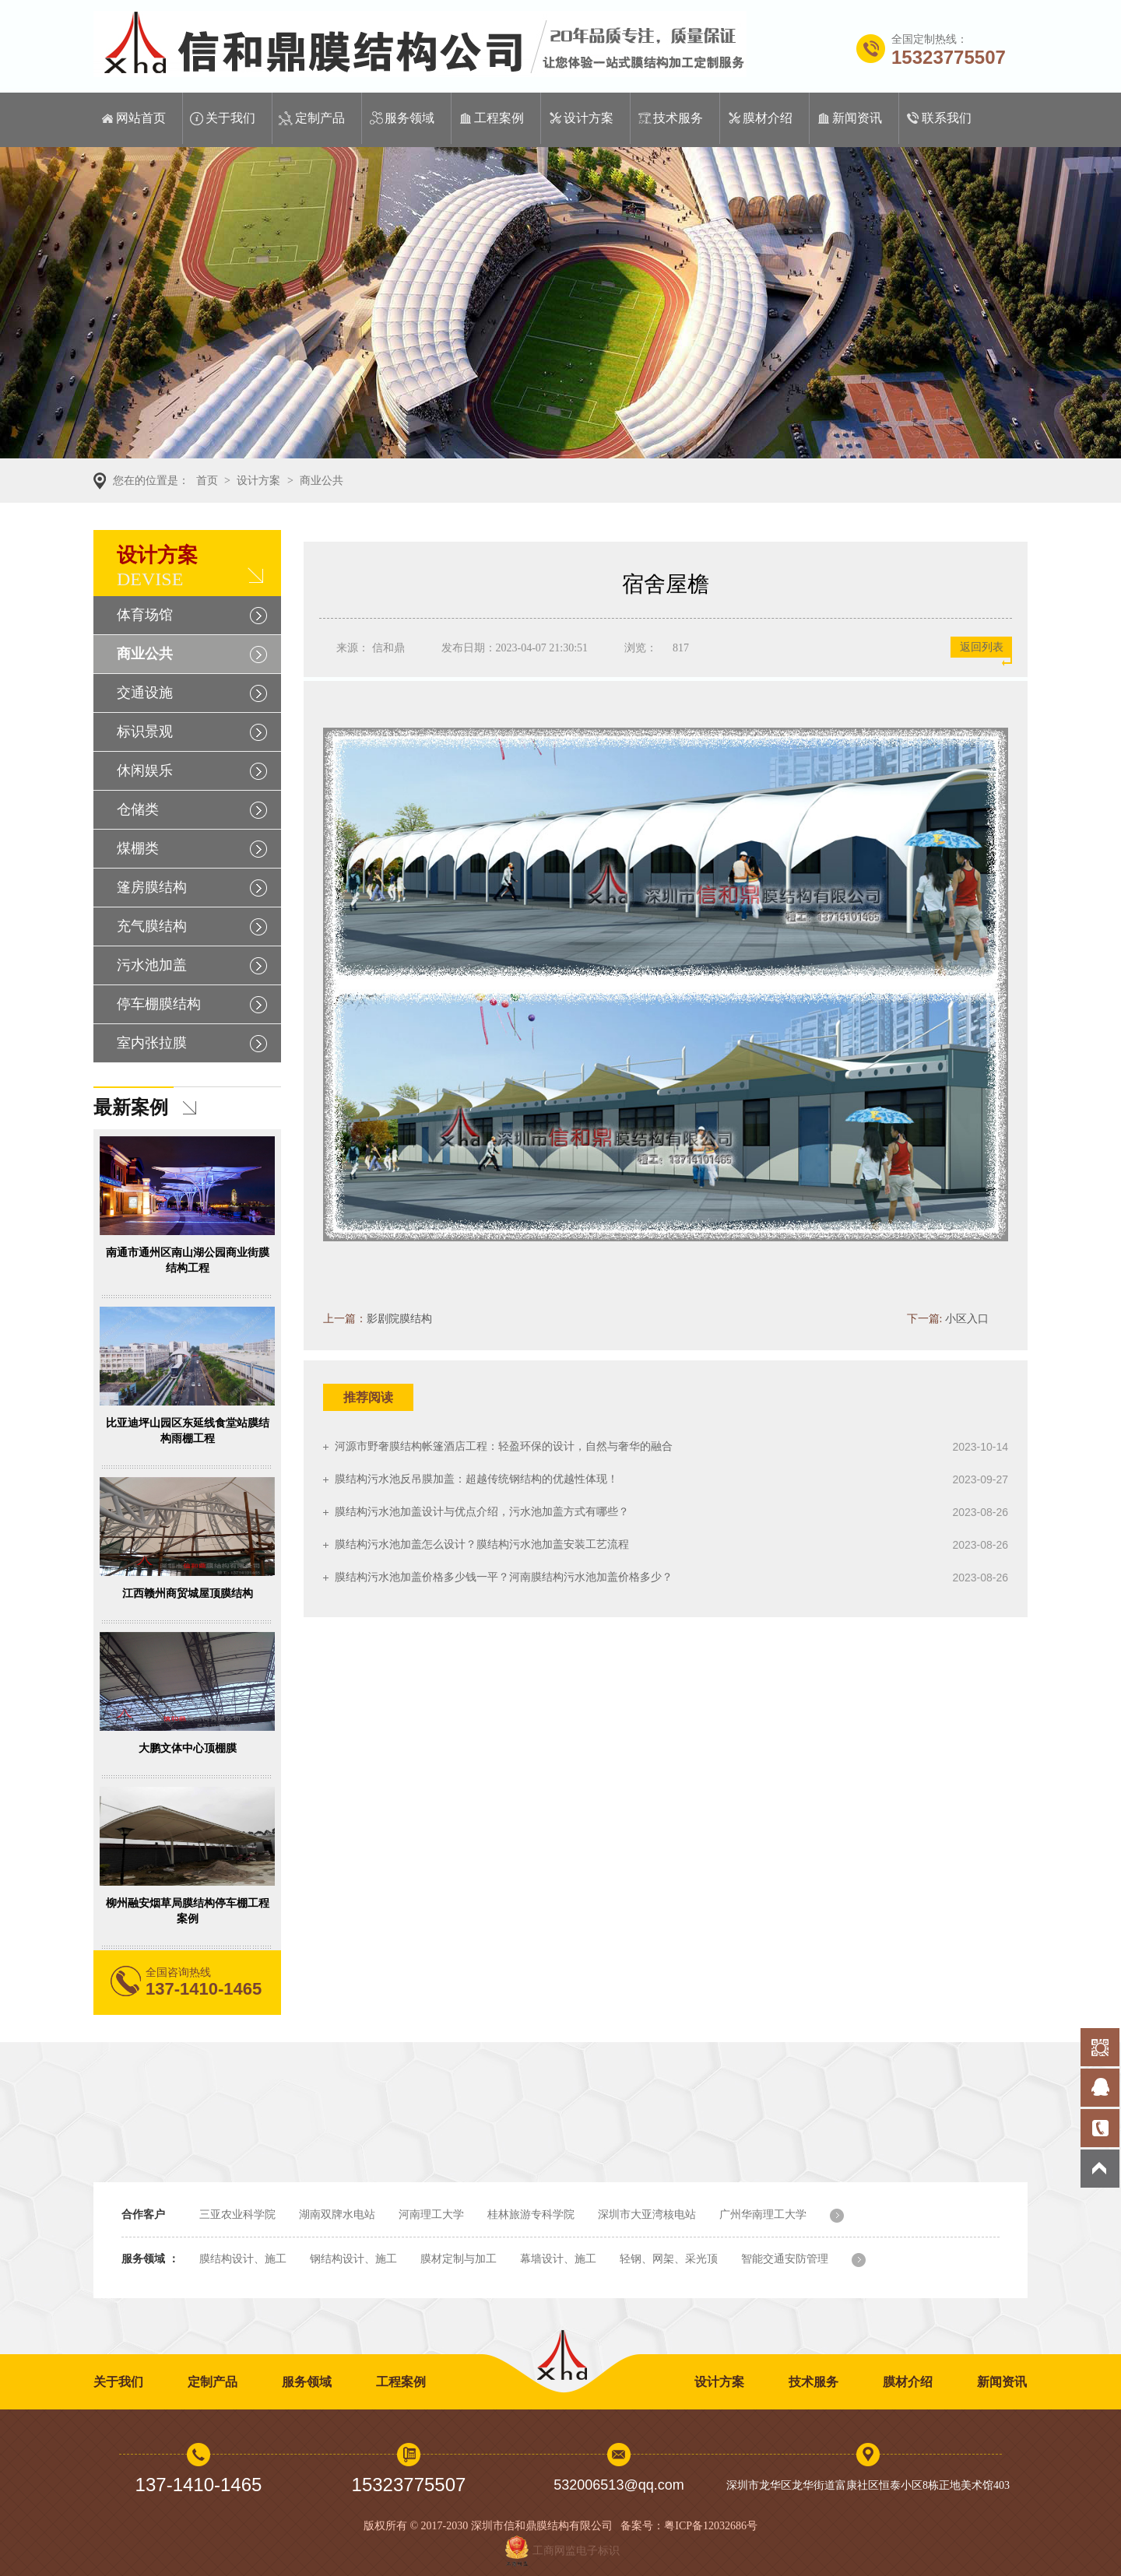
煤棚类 (138, 848)
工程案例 (499, 118)
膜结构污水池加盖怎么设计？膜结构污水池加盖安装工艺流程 (482, 1544)
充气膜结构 (152, 926)
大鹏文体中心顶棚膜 (188, 1748)
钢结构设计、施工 (353, 2259)
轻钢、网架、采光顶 (669, 2259)
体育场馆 (145, 615)
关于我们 (230, 118)
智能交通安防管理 (784, 2259)
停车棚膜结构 (159, 1004)
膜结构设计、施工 (242, 2259)
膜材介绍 (767, 118)
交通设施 (145, 692)
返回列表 (981, 647)
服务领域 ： (150, 2259)
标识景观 (145, 731)
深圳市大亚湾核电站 (647, 2214)
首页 (207, 480)
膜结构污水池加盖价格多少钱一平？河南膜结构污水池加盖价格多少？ (504, 1577)
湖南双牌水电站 (337, 2214)
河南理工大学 (431, 2214)
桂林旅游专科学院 (531, 2214)
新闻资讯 (857, 118)
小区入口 (967, 1319)
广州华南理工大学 (762, 2214)
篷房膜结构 (152, 887)
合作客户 (143, 2214)
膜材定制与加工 (458, 2259)
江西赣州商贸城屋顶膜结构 (187, 1593)
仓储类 (138, 809)
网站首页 (141, 118)
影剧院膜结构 (399, 1319)
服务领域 (409, 118)
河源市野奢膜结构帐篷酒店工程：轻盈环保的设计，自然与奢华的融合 (504, 1446)
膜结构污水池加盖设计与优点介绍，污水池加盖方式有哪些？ (482, 1512)
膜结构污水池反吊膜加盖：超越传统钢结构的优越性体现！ (476, 1479)
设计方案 (588, 118)
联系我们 (947, 118)
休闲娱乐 (145, 770)
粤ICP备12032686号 (710, 2526)
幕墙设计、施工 (558, 2259)
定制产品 (320, 118)
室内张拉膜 (152, 1043)
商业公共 (321, 480)
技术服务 (678, 118)
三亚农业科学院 (237, 2214)
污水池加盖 (152, 965)
